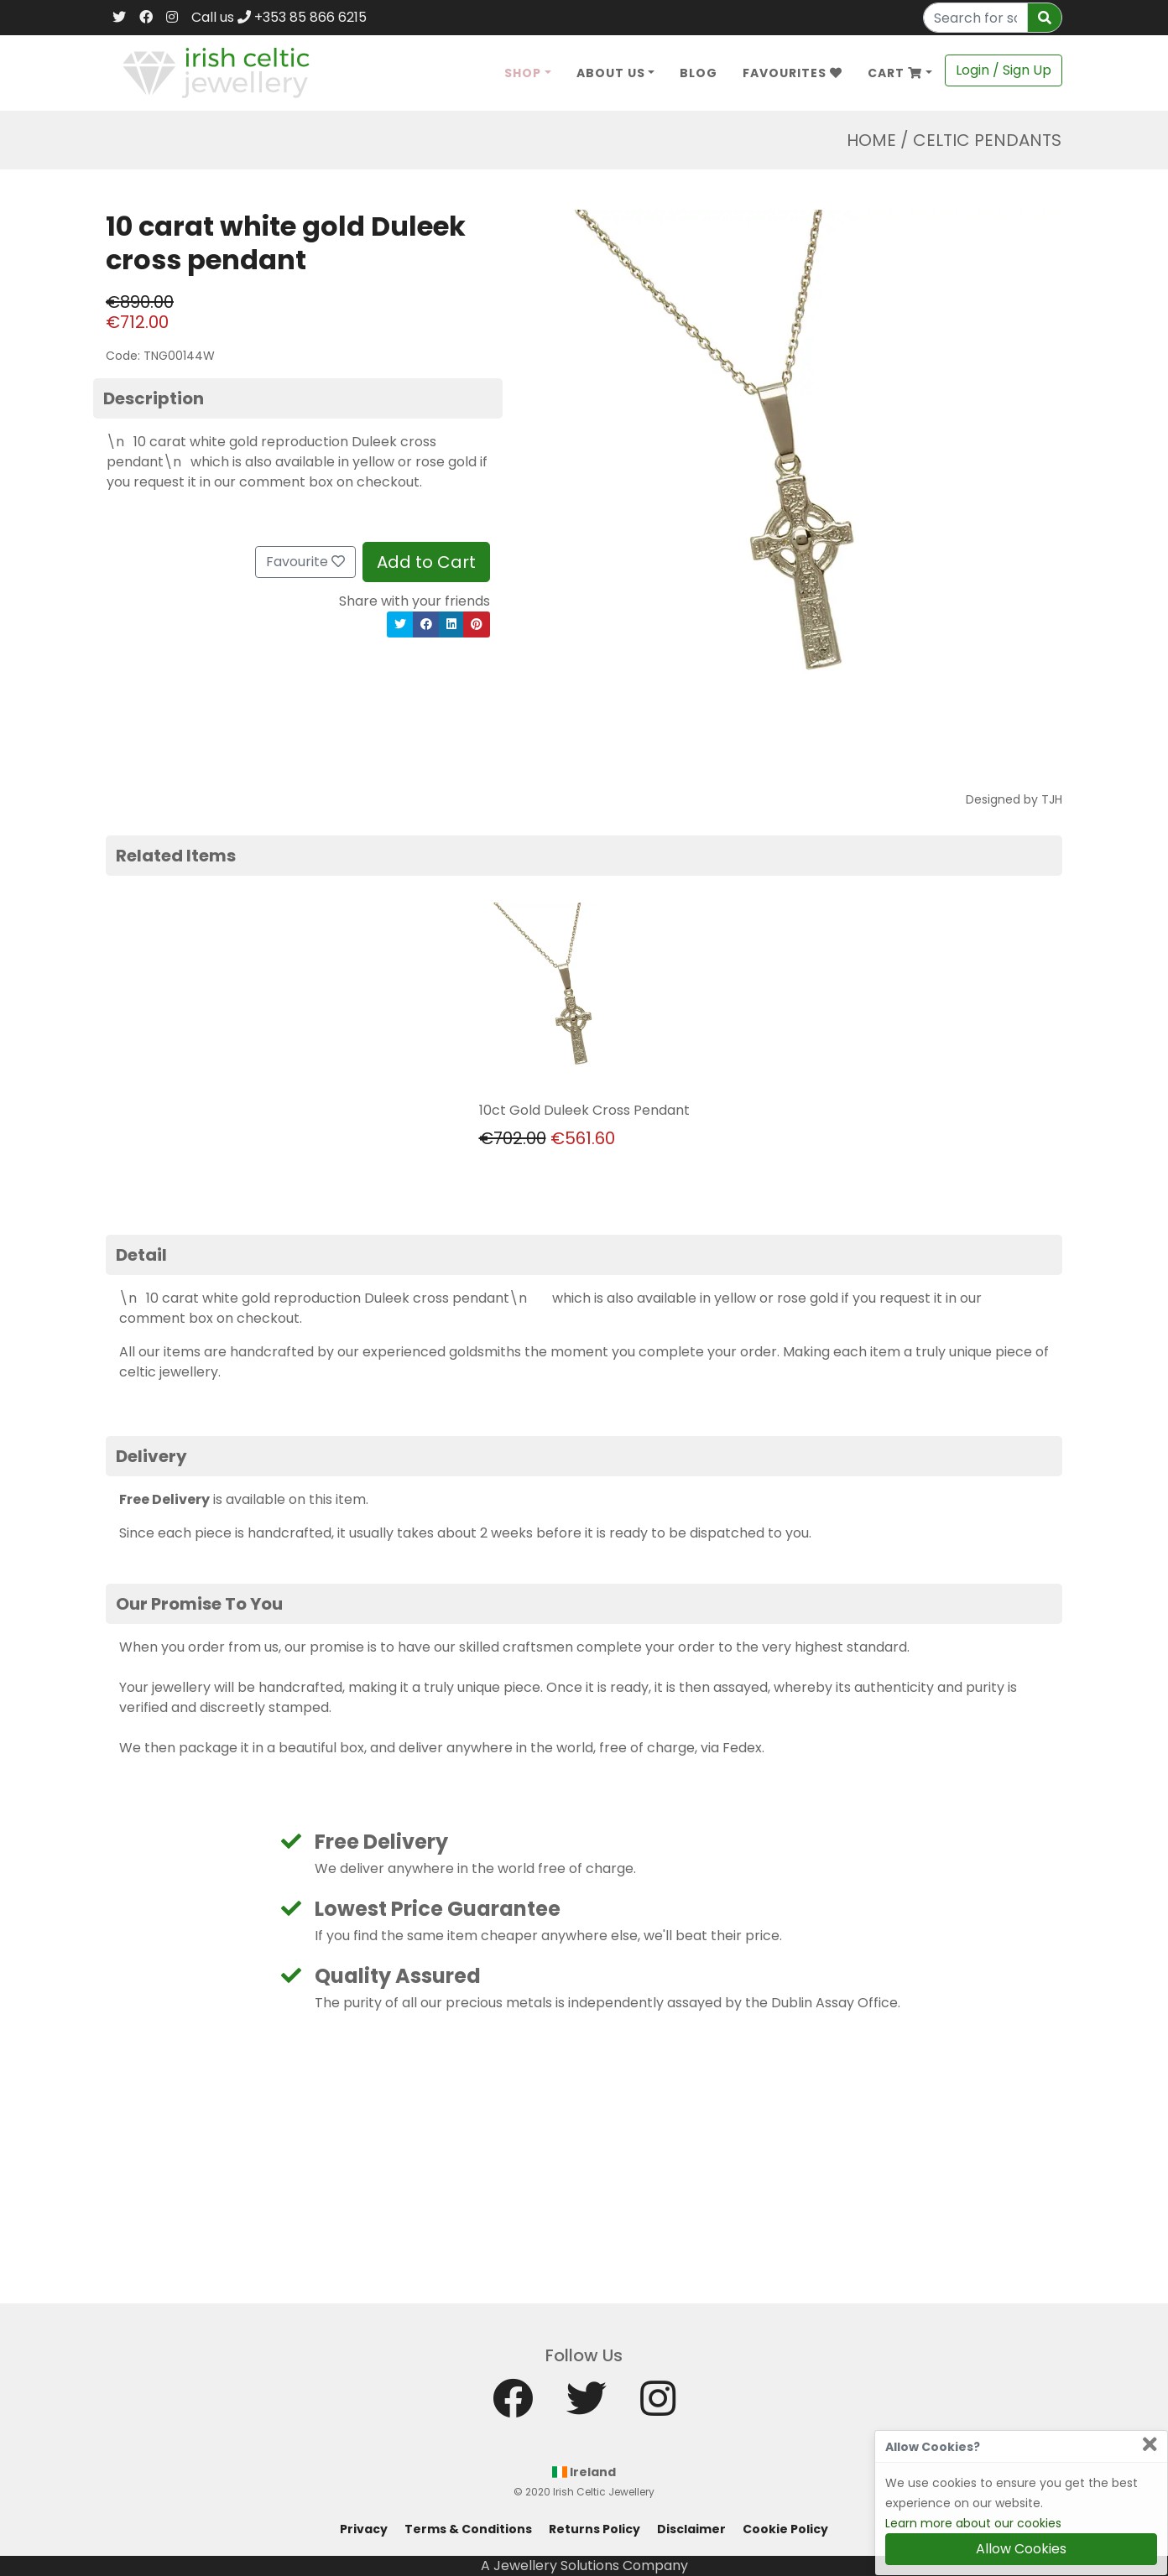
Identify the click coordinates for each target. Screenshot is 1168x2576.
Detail (141, 1255)
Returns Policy (594, 2529)
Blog (698, 73)
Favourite (305, 561)
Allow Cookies (1021, 2548)
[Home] (216, 71)
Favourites (792, 73)
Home (871, 140)
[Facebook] (146, 17)
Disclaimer (691, 2529)
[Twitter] (119, 17)
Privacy (364, 2529)
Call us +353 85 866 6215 (279, 17)
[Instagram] (172, 17)
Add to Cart (426, 562)
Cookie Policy (785, 2529)
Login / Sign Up (1003, 70)
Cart (895, 73)
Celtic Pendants (987, 140)
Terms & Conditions (468, 2529)
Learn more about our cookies (973, 2523)
